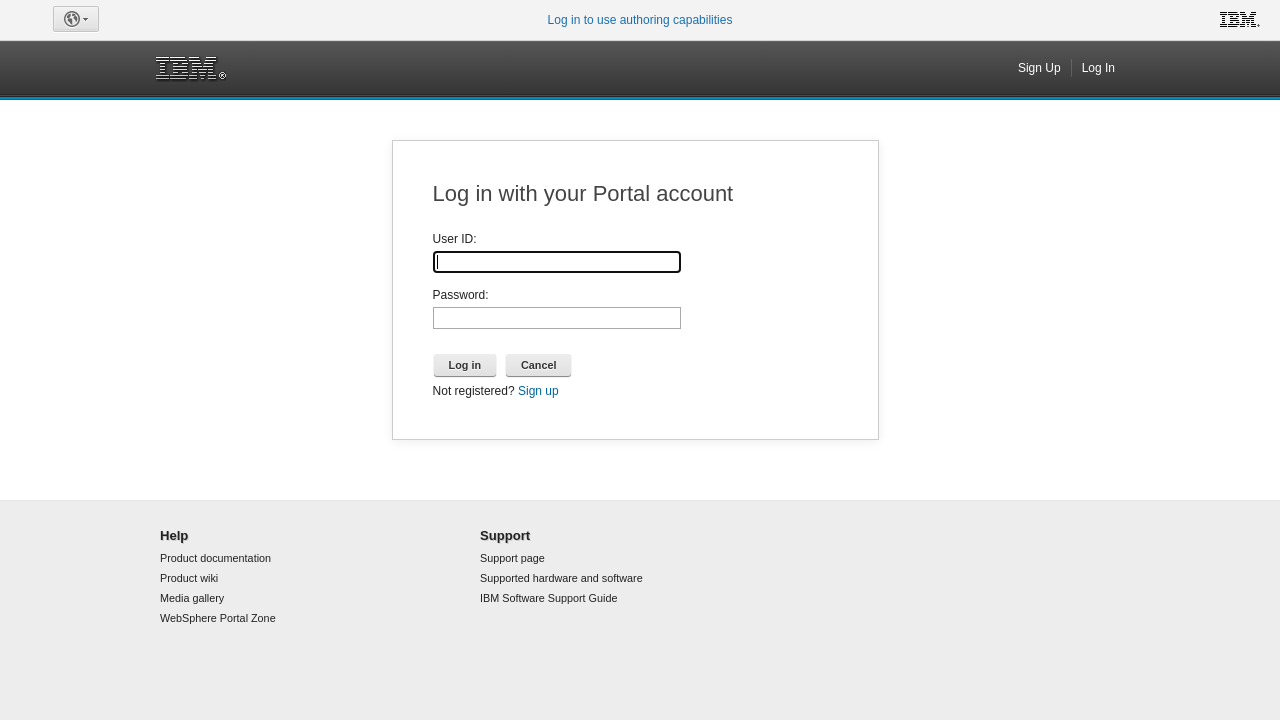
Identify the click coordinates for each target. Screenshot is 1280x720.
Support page (512, 558)
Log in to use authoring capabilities (640, 20)
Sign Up (1039, 68)
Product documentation (215, 558)
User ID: (455, 239)
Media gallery (192, 598)
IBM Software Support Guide (548, 598)
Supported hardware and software (561, 578)
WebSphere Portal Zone (218, 618)
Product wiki (189, 578)
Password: (461, 295)
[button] (76, 19)
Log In (1098, 68)
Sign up (538, 391)
